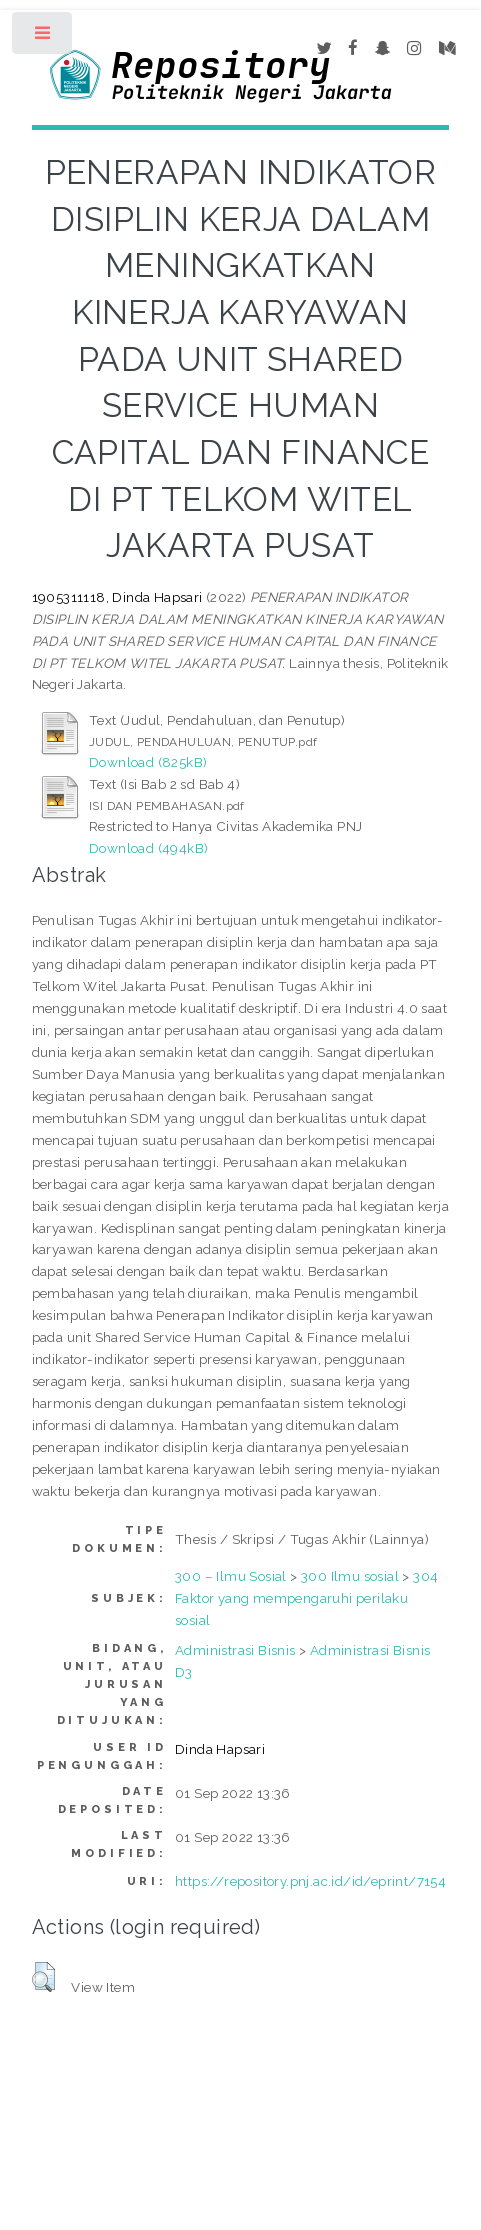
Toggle (43, 37)
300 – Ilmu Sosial (231, 1576)
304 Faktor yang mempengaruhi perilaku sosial (306, 1598)
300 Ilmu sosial (350, 1576)
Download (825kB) (148, 762)
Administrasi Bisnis (235, 1650)
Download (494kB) (148, 848)
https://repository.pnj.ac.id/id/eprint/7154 (310, 1881)
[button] (43, 1977)
